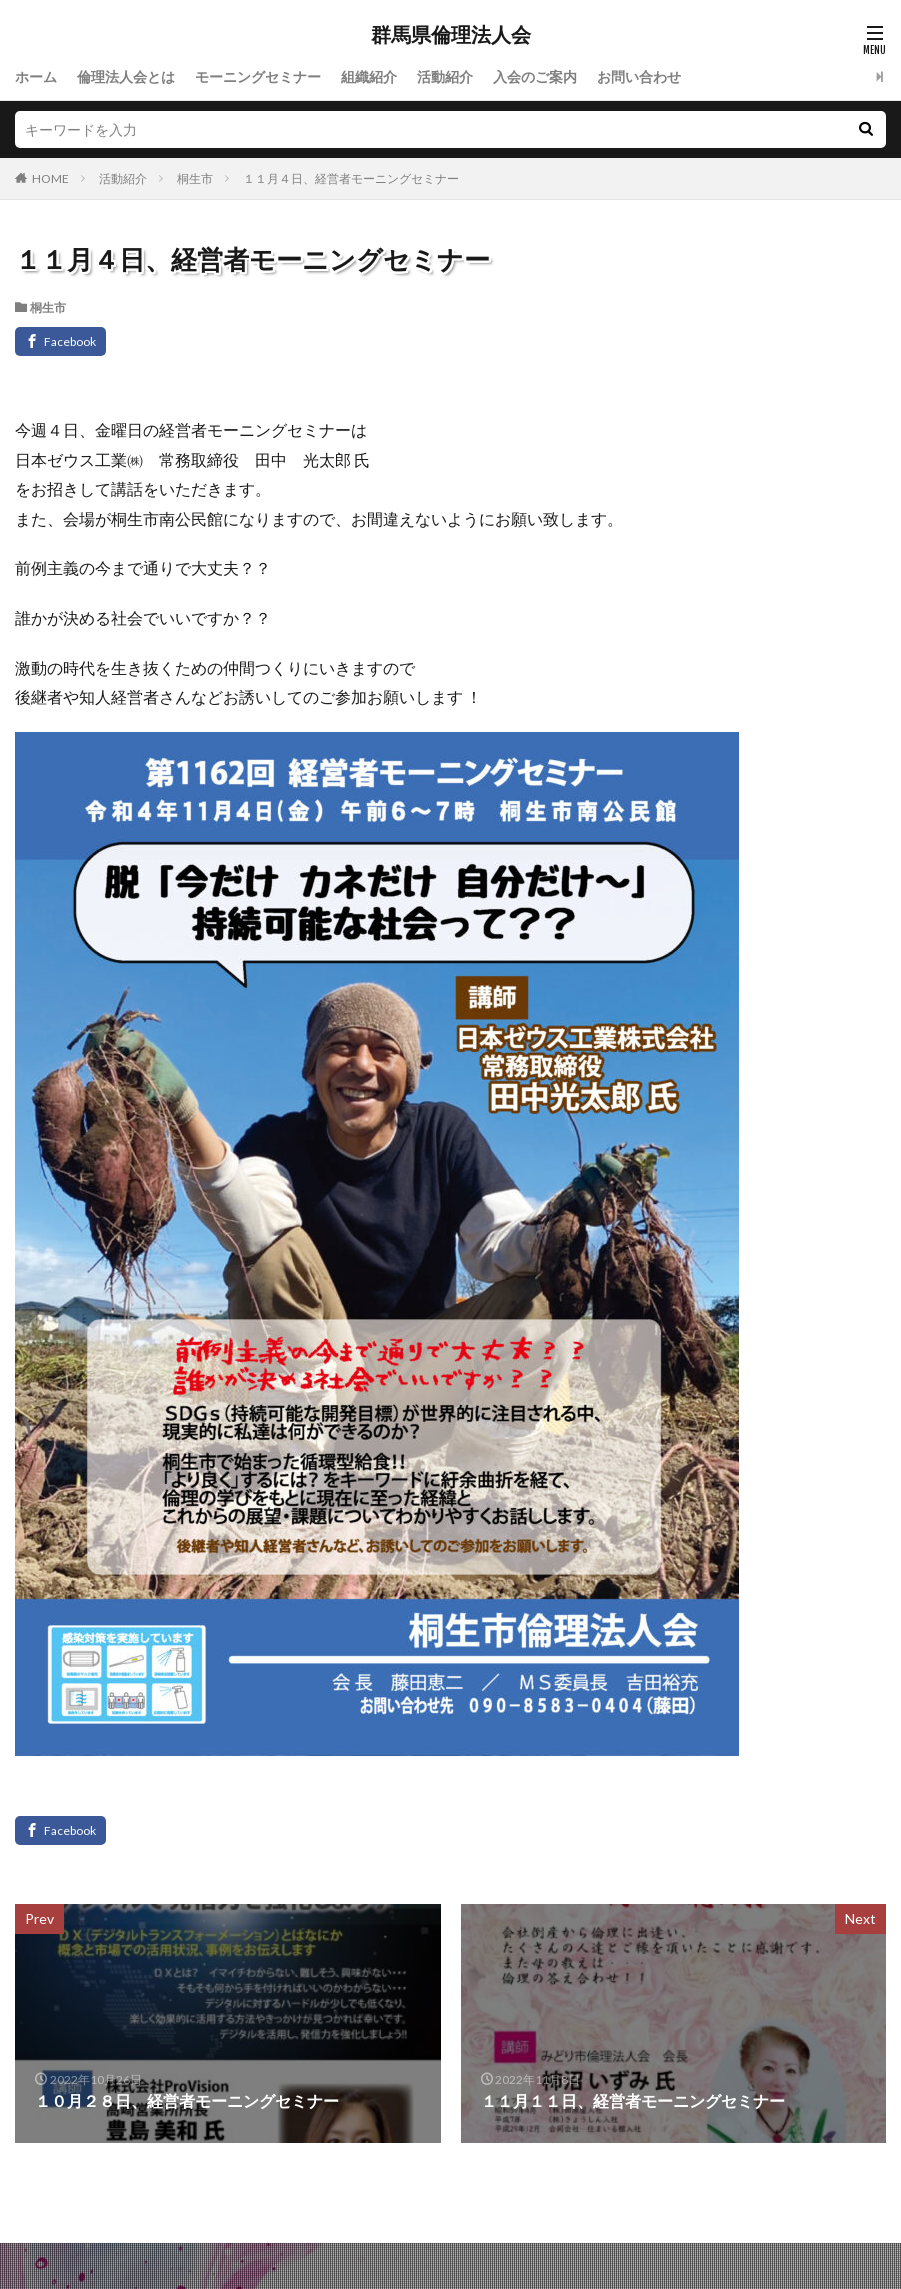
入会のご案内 (535, 76)
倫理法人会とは (126, 76)
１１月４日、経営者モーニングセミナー (351, 178)
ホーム (36, 76)
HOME (50, 178)
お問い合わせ (639, 76)
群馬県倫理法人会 (451, 35)
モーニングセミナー (258, 76)
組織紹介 (369, 76)
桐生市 (195, 178)
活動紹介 (445, 76)
